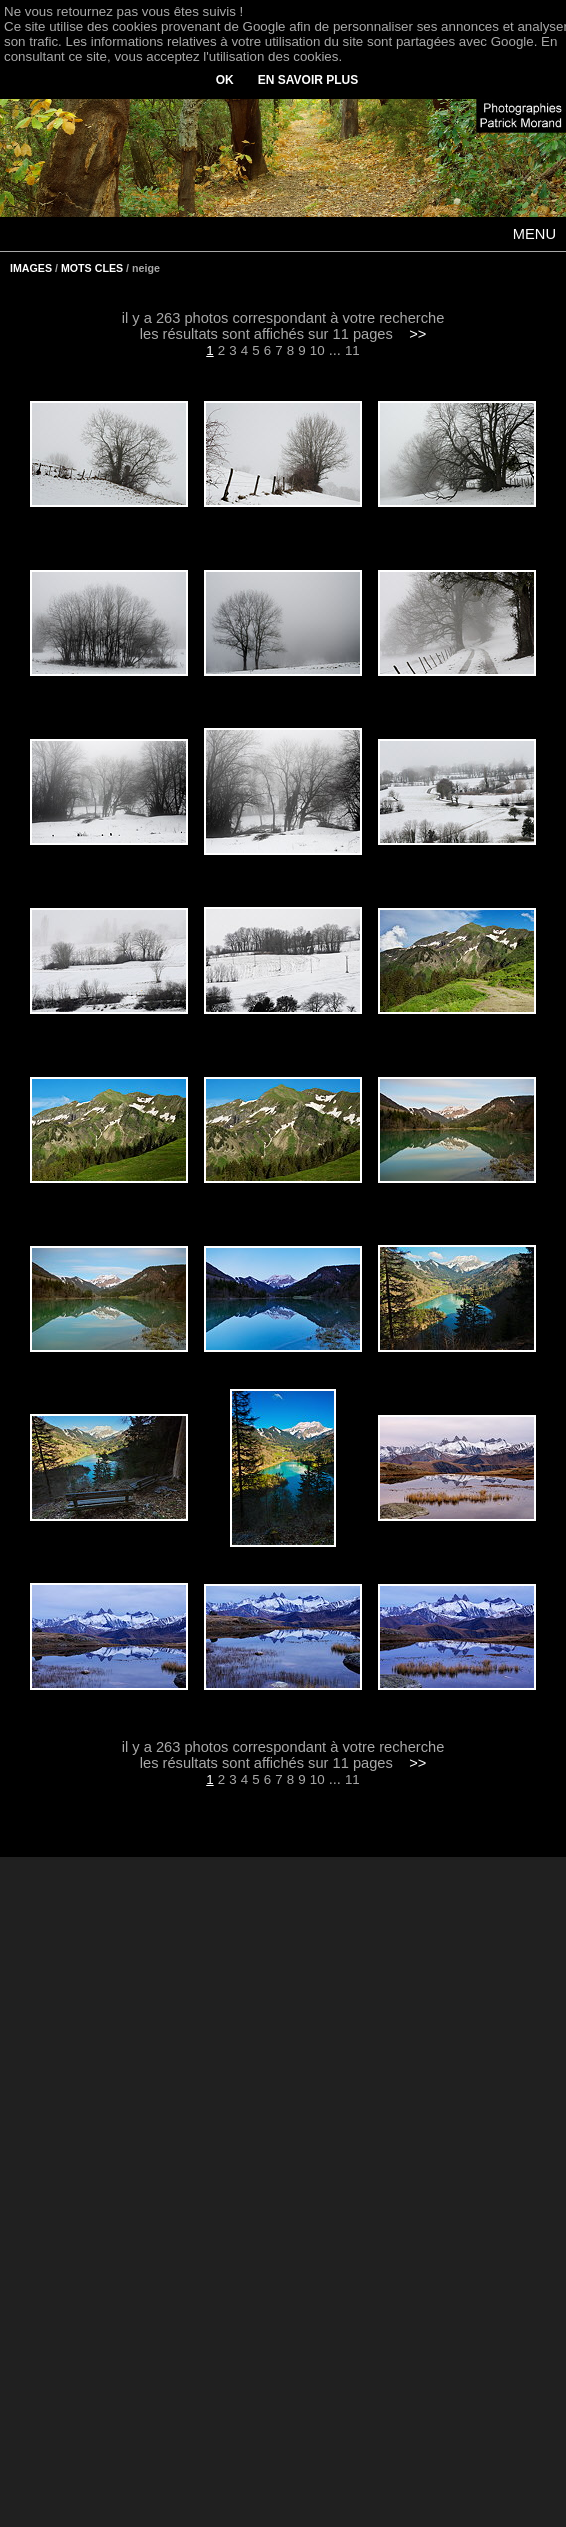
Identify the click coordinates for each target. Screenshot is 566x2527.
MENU (534, 234)
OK (225, 80)
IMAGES (31, 268)
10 (317, 350)
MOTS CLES (92, 268)
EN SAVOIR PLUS (308, 80)
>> (417, 334)
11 (352, 350)
